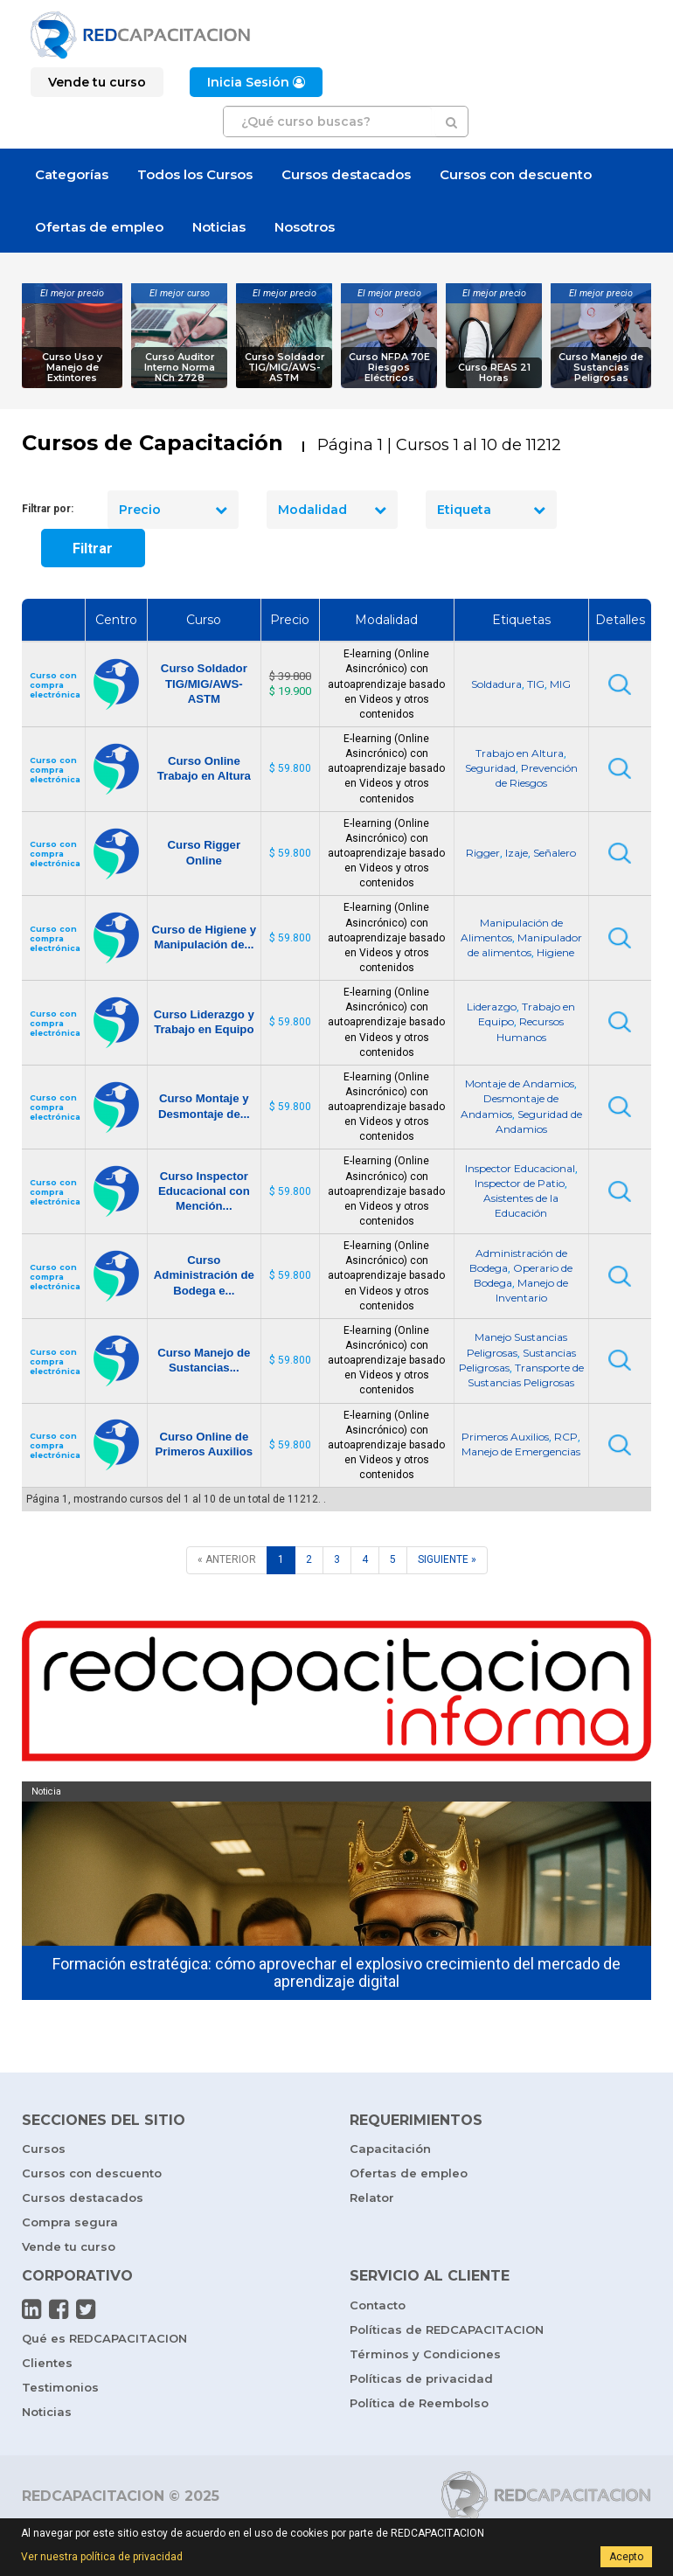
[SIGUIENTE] (447, 1559)
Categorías (71, 174)
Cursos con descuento (516, 174)
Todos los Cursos (195, 174)
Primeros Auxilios (505, 1436)
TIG (536, 684)
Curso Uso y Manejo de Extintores (72, 367)
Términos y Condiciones (425, 2354)
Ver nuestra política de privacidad (102, 2557)
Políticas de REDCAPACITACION (447, 2329)
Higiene (555, 952)
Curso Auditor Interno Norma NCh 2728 (179, 367)
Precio (173, 509)
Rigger (483, 852)
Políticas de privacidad (421, 2378)
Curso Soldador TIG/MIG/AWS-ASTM (284, 367)
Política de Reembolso (419, 2403)
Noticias (219, 227)
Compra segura (70, 2222)
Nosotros (304, 227)
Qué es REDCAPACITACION (104, 2338)
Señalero (554, 852)
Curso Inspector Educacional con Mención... (204, 1191)
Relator (372, 2198)
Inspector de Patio (520, 1183)
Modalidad (332, 509)
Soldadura (496, 684)
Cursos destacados (346, 174)
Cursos (44, 2149)
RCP (566, 1436)
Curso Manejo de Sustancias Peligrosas (601, 367)
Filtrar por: (47, 509)
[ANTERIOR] (226, 1559)
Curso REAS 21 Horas (494, 373)
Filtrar (93, 548)
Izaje (516, 852)
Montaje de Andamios (519, 1083)
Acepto (626, 2557)
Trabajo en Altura (519, 753)
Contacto (378, 2305)
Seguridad (490, 767)
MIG (560, 684)
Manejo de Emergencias (520, 1451)
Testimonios (60, 2387)
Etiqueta (491, 509)
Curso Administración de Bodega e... (204, 1274)
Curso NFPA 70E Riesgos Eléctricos (389, 367)
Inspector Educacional (520, 1168)
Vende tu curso (68, 2246)
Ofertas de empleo (99, 227)
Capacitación (390, 2149)
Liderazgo (492, 1006)
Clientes (47, 2363)
